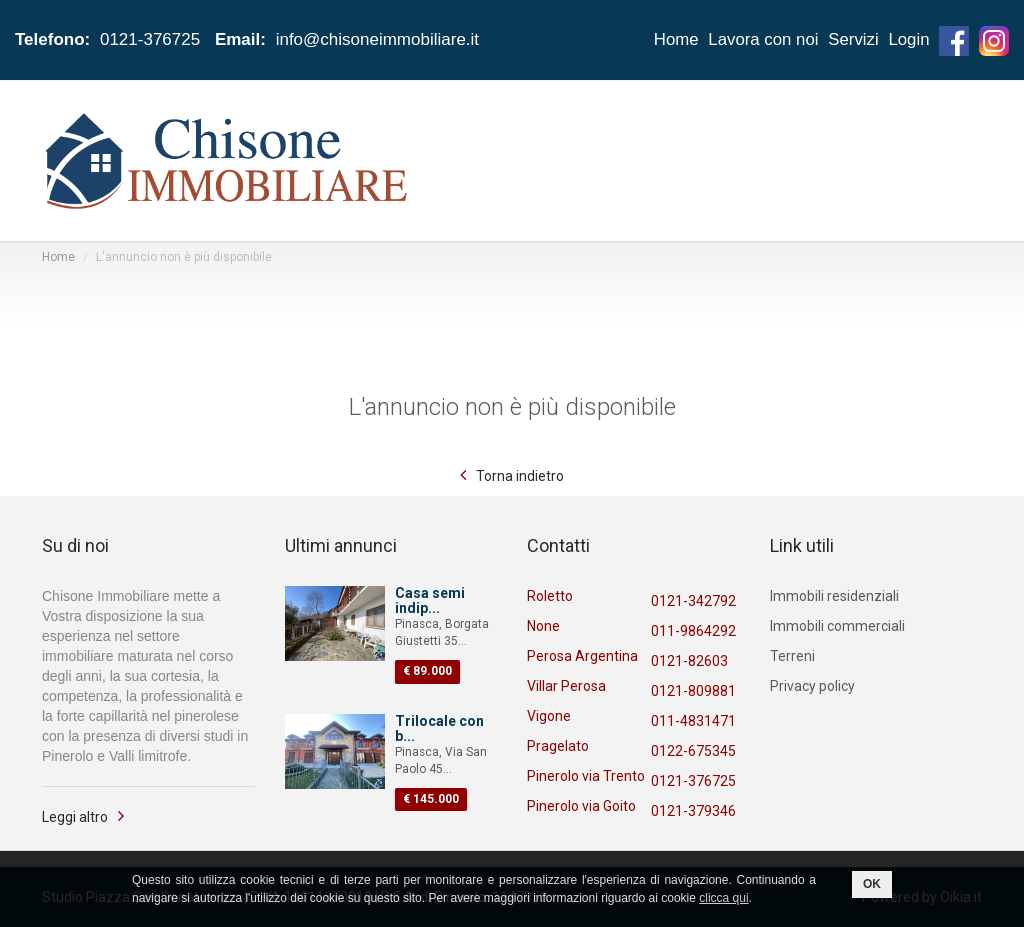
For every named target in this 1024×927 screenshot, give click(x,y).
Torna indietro (520, 476)
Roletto (550, 596)
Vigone (549, 716)
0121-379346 (693, 811)
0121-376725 (693, 781)
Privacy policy (812, 686)
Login (909, 39)
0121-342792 (693, 601)
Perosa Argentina (582, 656)
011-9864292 (693, 631)
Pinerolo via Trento (586, 776)
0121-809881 (693, 691)
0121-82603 (689, 661)
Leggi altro (75, 817)
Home (673, 39)
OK (872, 884)
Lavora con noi (762, 39)
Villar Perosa (566, 686)
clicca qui (723, 898)
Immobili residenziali (834, 596)
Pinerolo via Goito (581, 806)
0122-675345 (693, 751)
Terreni (792, 656)
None (543, 626)
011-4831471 (693, 721)
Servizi (852, 39)
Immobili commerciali (837, 626)
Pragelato (558, 746)
